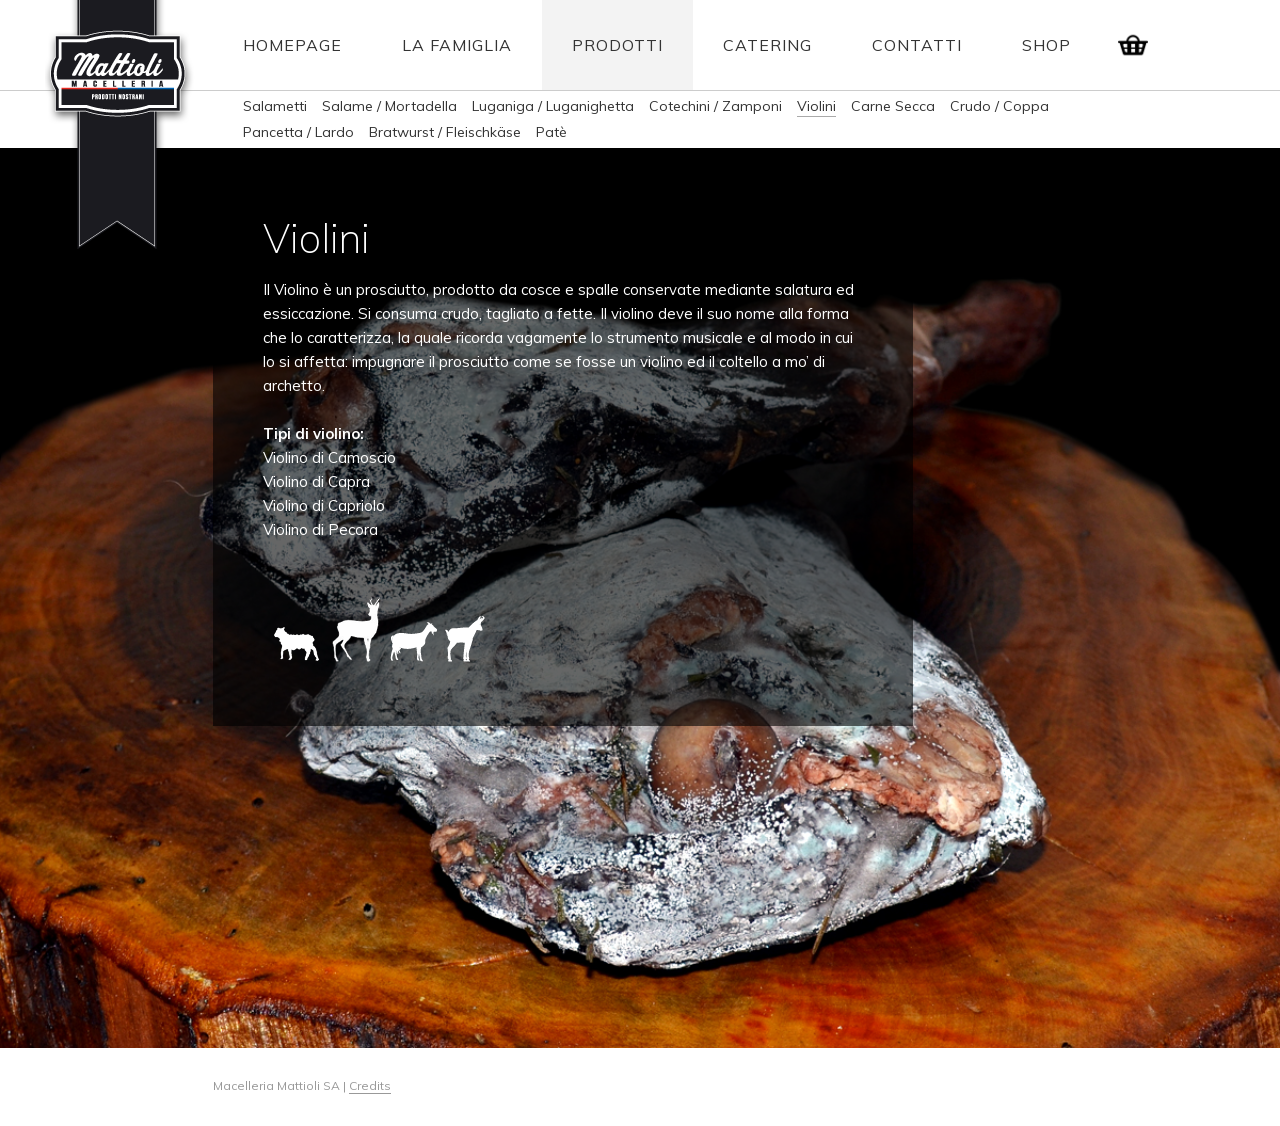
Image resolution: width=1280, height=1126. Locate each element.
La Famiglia (457, 45)
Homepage (292, 45)
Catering (767, 45)
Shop (1046, 45)
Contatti (917, 45)
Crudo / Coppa (999, 106)
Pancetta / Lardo (298, 132)
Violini (816, 106)
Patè (551, 132)
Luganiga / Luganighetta (553, 106)
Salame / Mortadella (389, 106)
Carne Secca (893, 106)
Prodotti (617, 45)
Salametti (275, 106)
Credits (370, 1085)
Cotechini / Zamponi (715, 106)
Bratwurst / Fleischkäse (445, 132)
